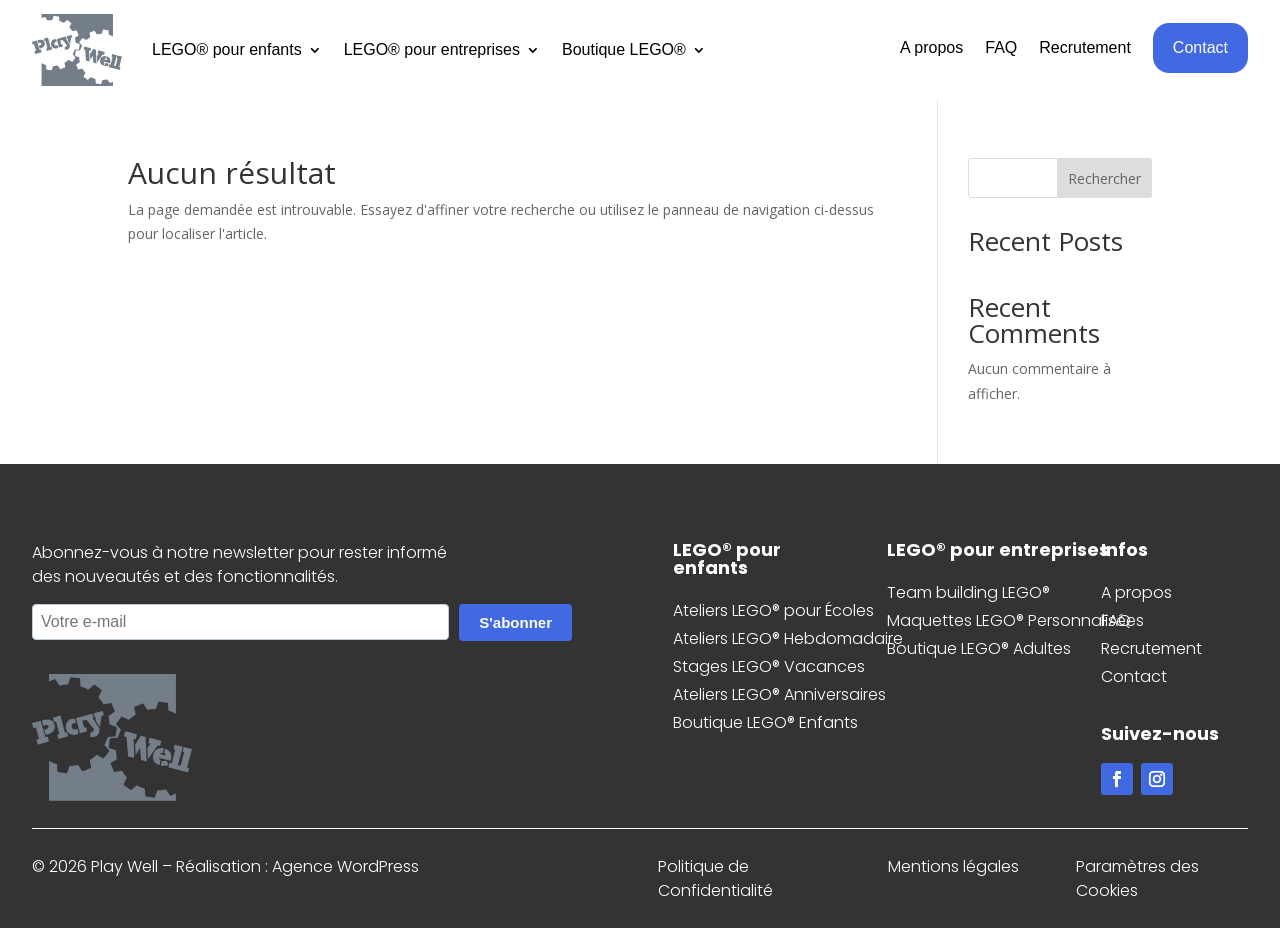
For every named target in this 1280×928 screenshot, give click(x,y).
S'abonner (515, 622)
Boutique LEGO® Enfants (765, 722)
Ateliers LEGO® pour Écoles (773, 610)
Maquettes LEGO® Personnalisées (1015, 620)
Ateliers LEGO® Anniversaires (779, 694)
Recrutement (1085, 48)
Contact (1200, 47)
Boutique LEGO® (624, 49)
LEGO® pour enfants (227, 49)
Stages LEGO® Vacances (769, 666)
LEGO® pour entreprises (432, 49)
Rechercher (1104, 178)
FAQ (1001, 48)
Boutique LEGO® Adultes (979, 648)
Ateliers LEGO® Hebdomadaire (788, 638)
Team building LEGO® (968, 592)
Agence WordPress (345, 866)
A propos (931, 48)
